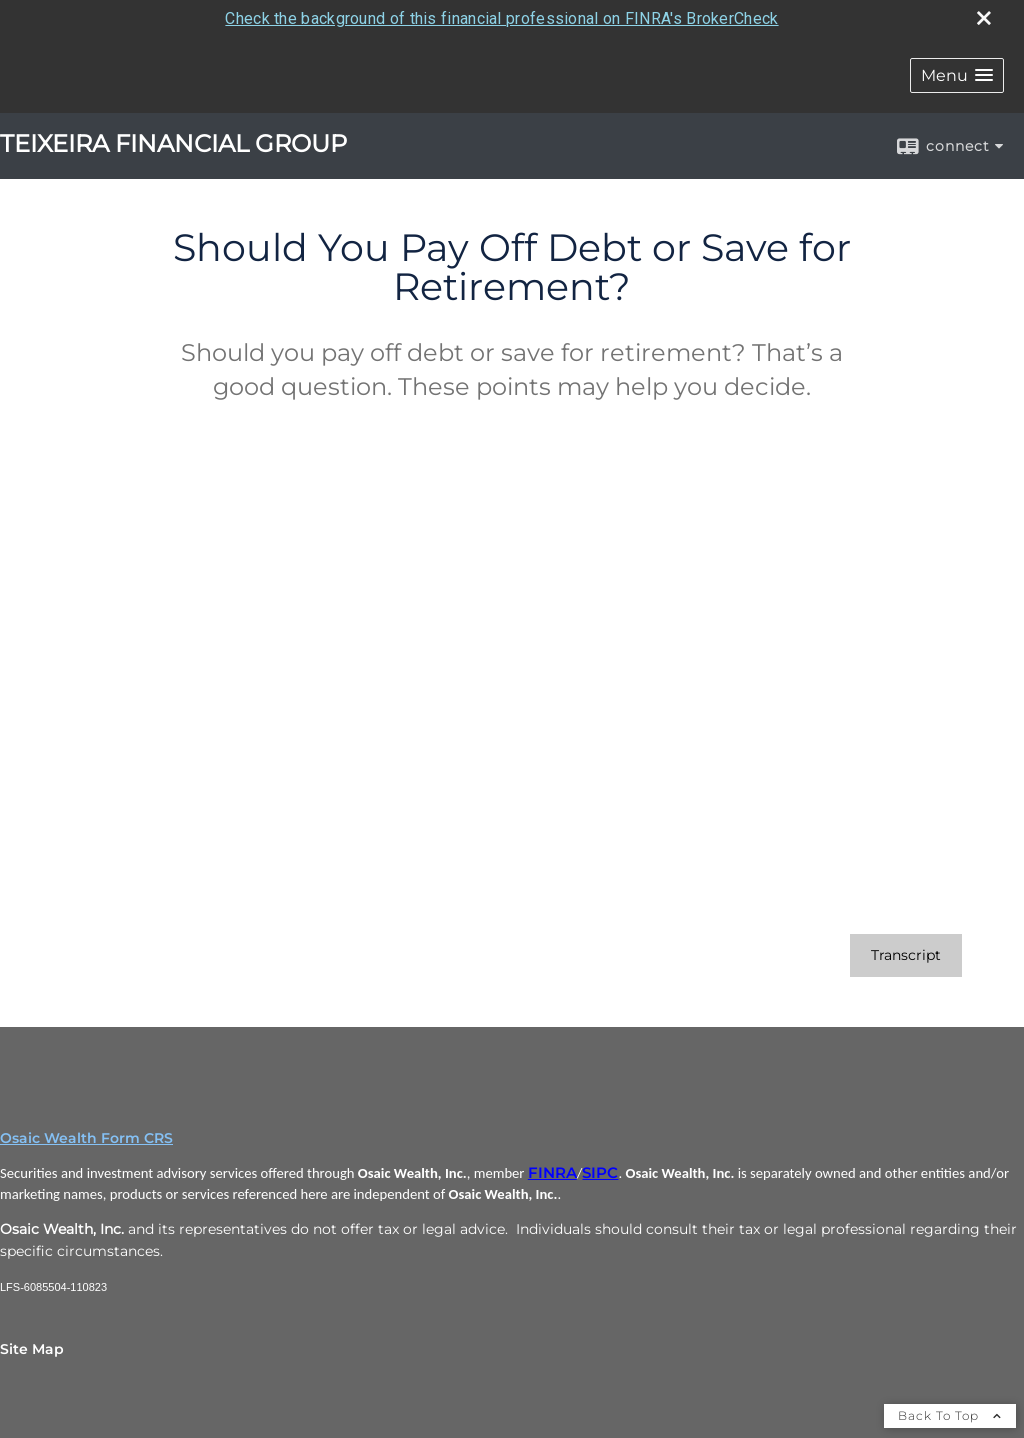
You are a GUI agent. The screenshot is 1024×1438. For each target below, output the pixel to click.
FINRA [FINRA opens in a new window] (552, 1173)
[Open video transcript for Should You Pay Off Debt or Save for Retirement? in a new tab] (906, 955)
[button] (957, 75)
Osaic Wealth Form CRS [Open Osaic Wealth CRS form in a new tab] (86, 1138)
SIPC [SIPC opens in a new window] (600, 1173)
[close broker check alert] (984, 18)
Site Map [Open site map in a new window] (32, 1349)
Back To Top (950, 1415)
